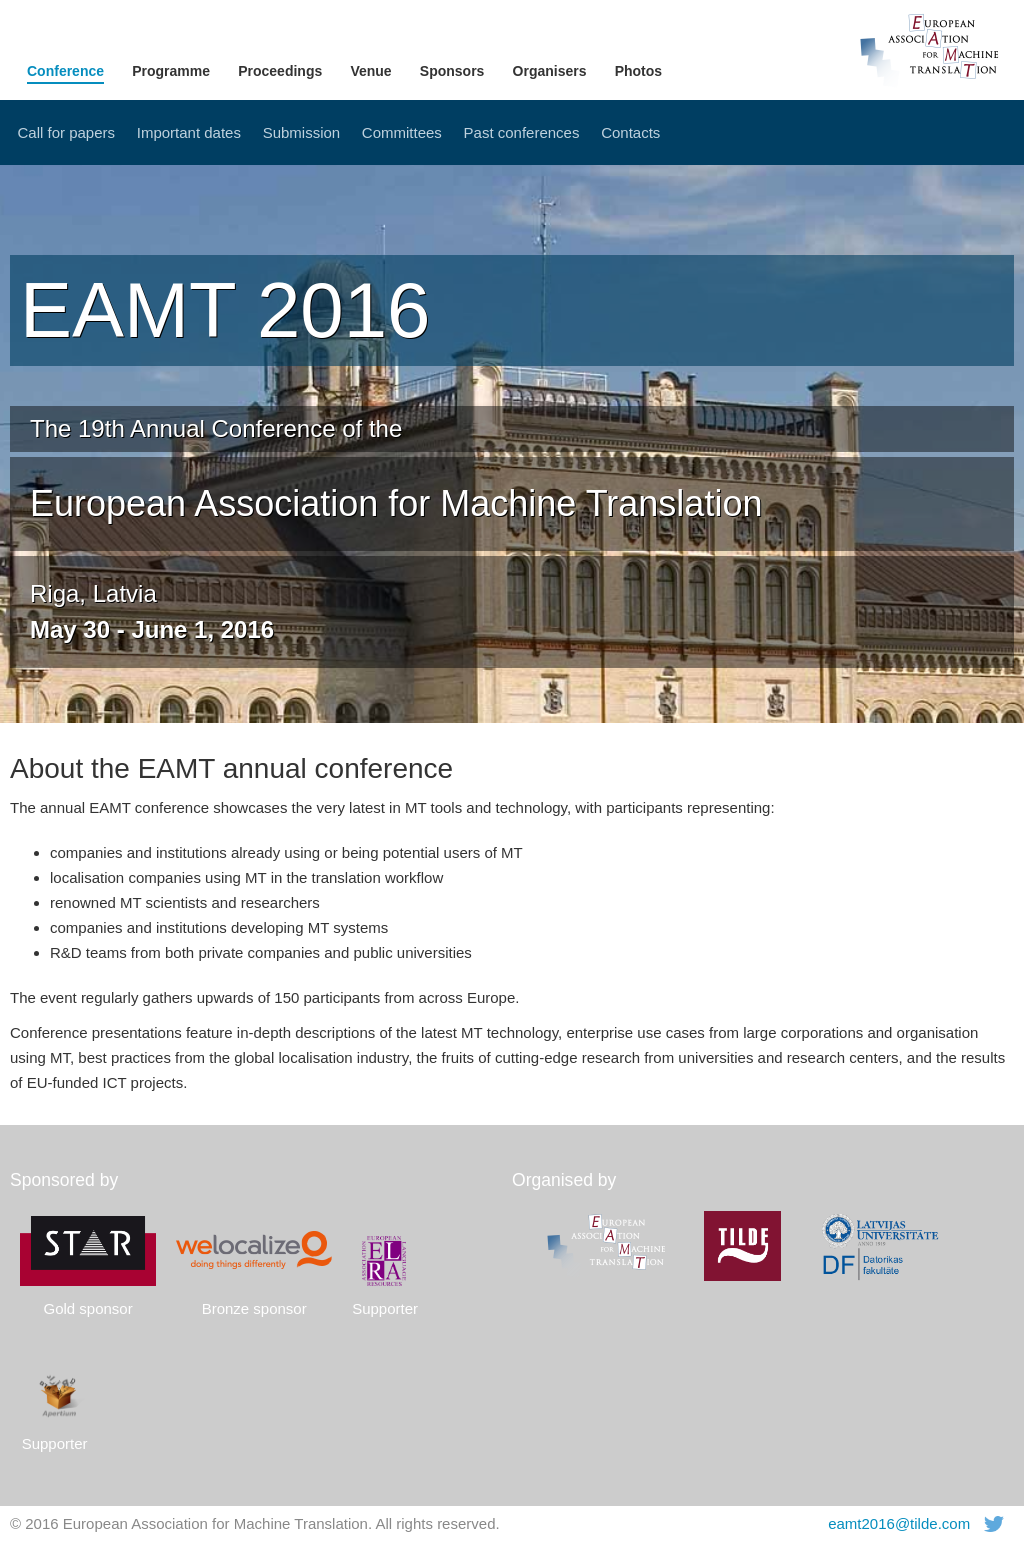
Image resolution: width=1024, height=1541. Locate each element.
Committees (402, 132)
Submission (302, 132)
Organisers (550, 71)
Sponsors (452, 71)
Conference (65, 71)
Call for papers (67, 132)
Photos (638, 71)
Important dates (189, 132)
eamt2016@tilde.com (899, 1523)
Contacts (630, 132)
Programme (171, 71)
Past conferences (522, 132)
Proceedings (280, 71)
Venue (370, 71)
